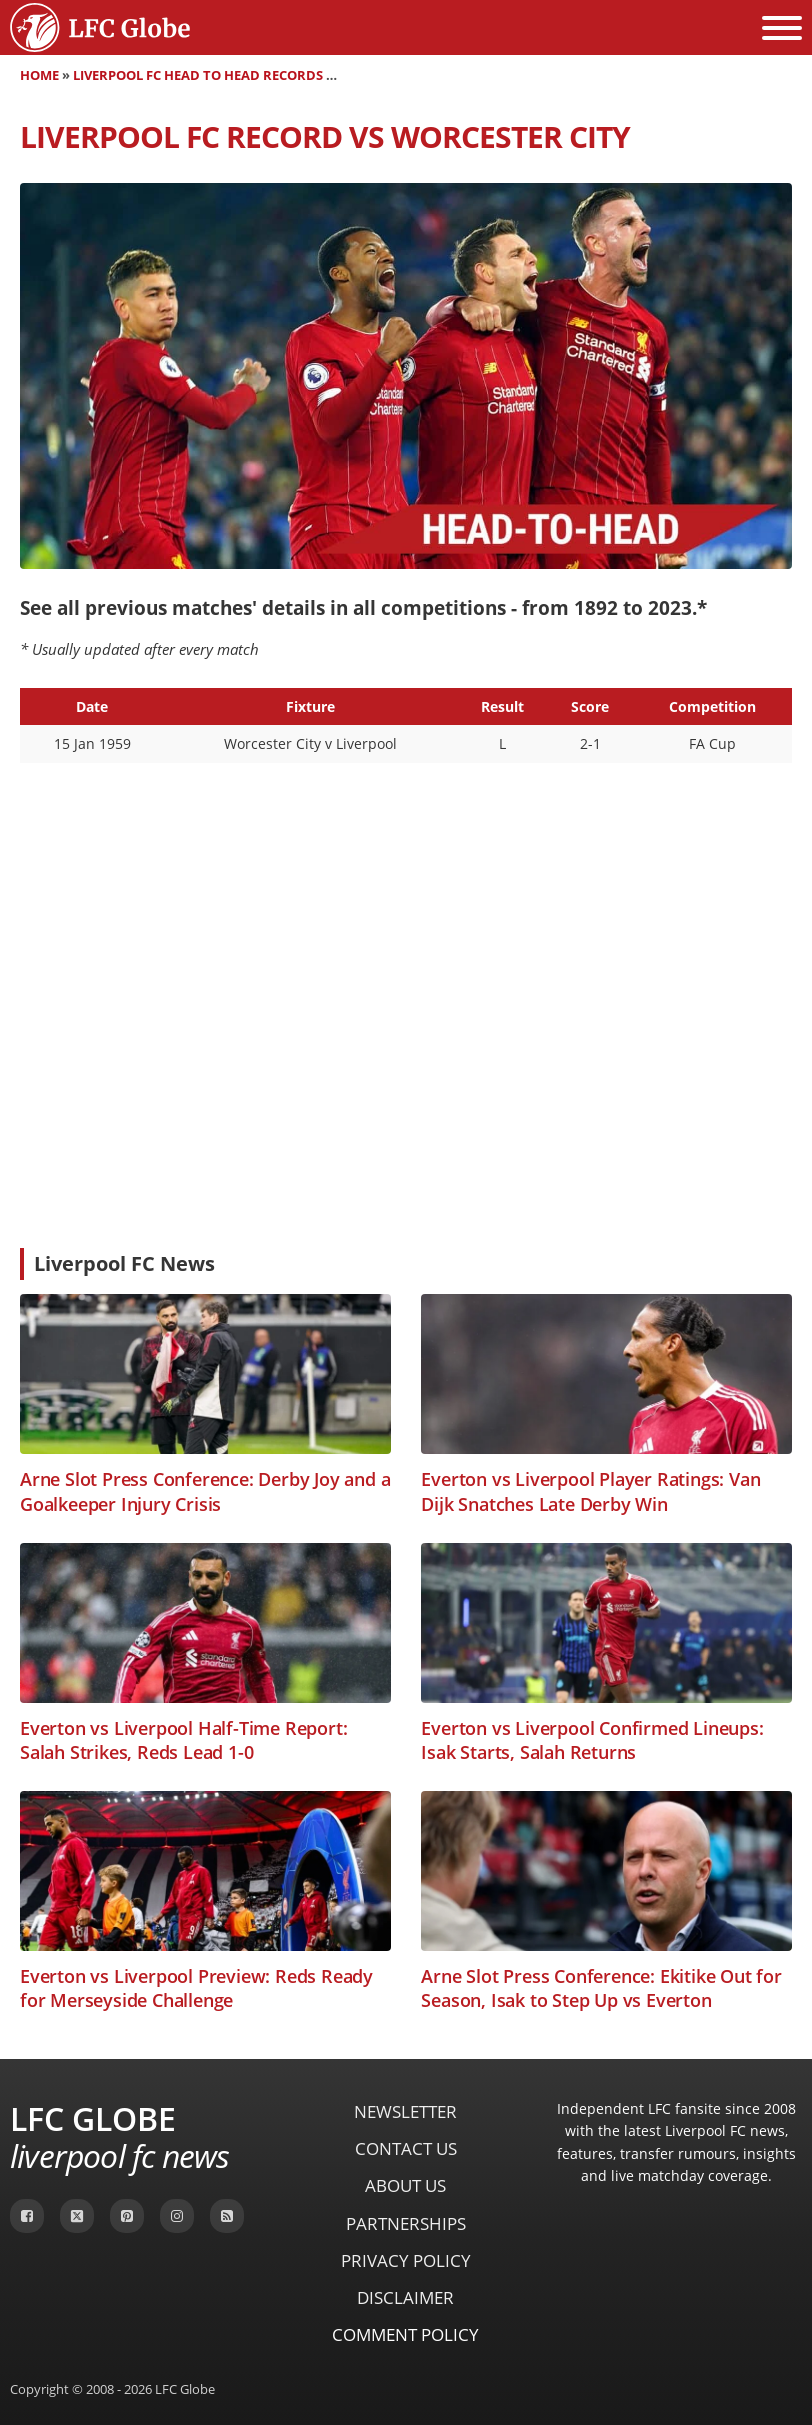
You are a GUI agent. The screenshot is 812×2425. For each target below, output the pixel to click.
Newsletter (405, 2111)
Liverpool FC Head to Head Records (198, 75)
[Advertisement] (406, 1083)
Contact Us (406, 2148)
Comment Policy (405, 2334)
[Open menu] (782, 28)
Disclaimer (405, 2297)
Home (39, 75)
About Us (405, 2185)
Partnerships (406, 2223)
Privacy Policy (406, 2260)
